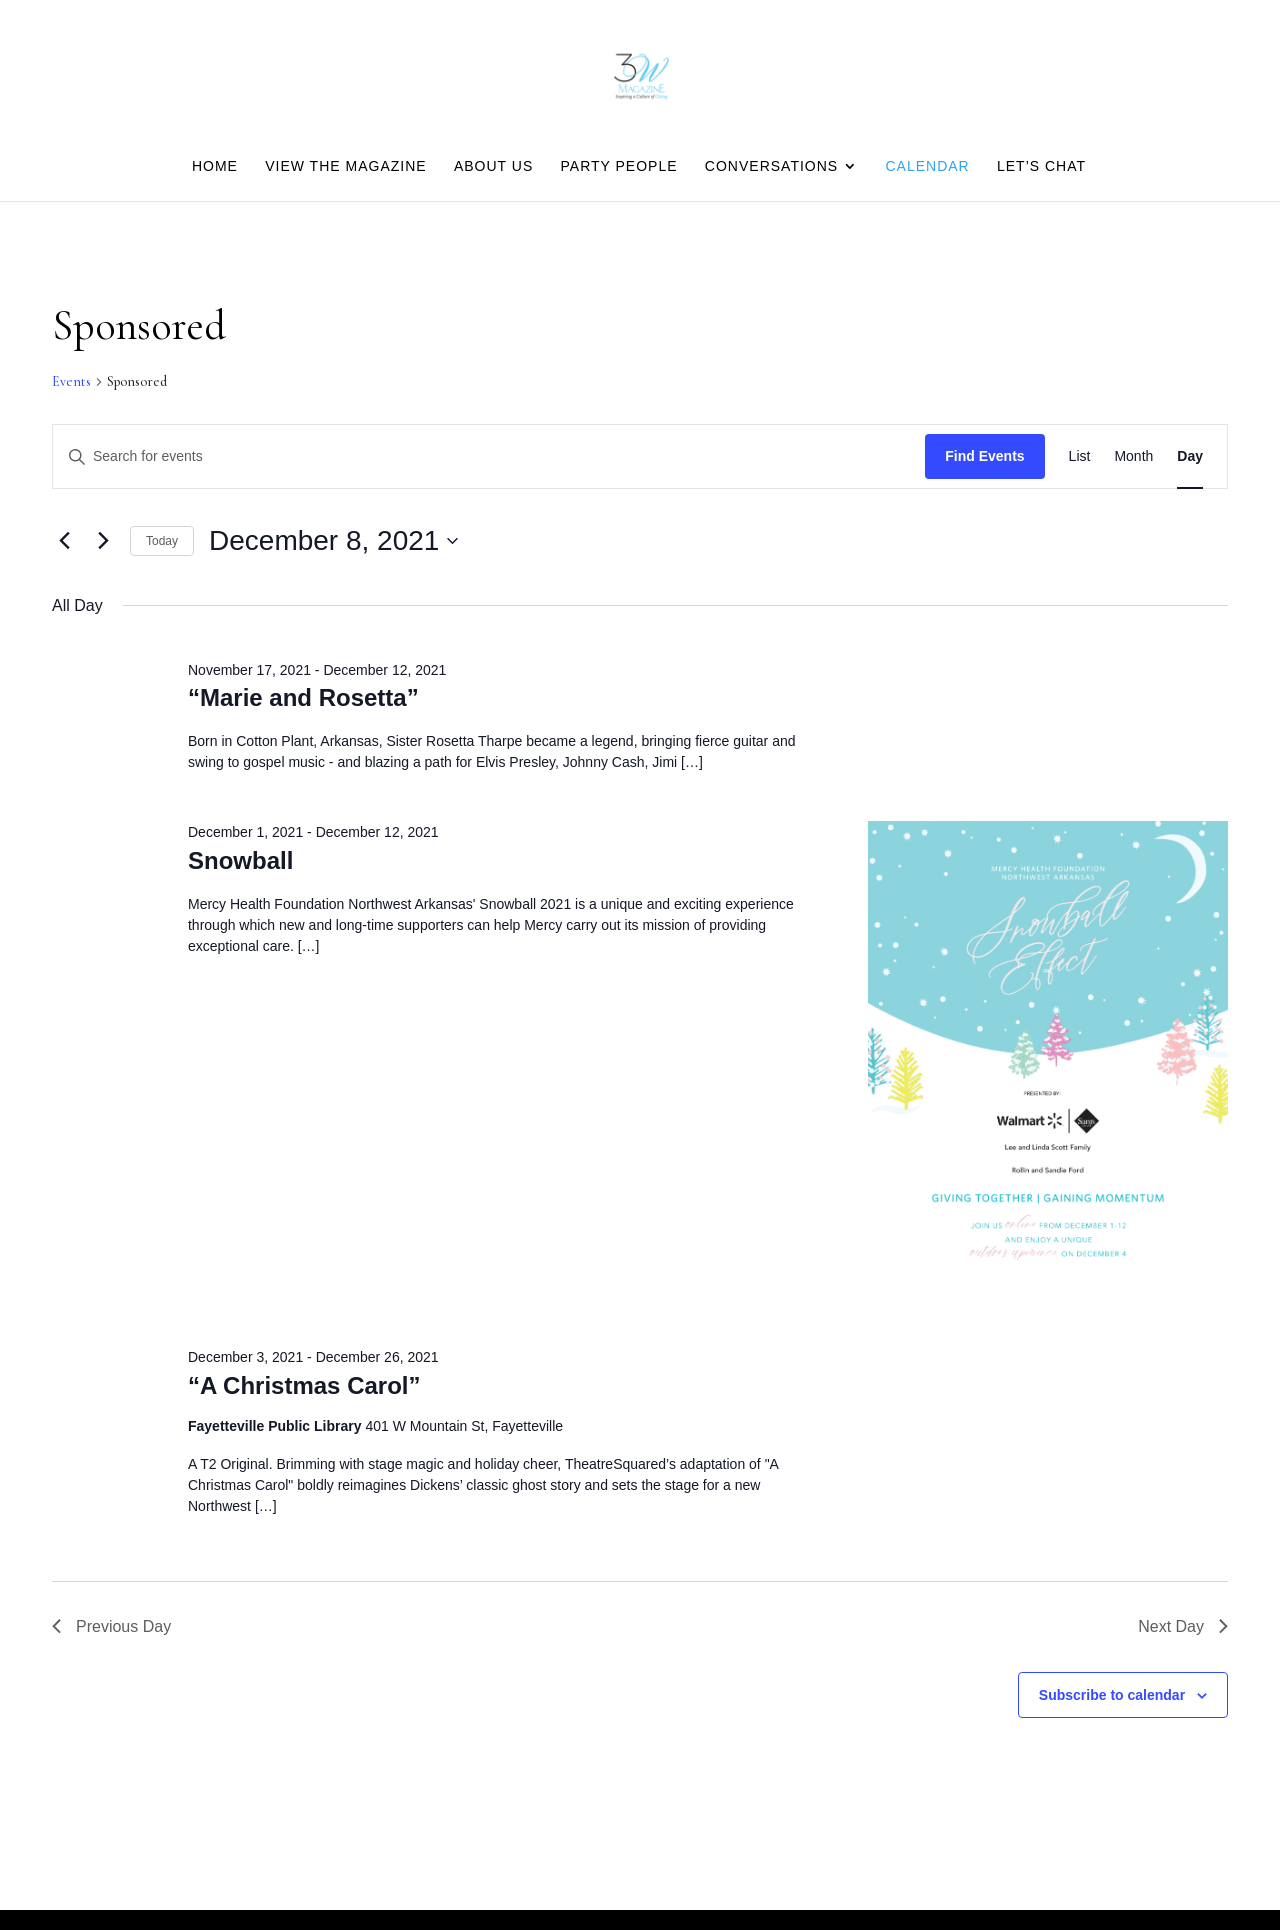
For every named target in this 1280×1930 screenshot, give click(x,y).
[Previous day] (64, 541)
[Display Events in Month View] (1133, 456)
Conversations (771, 166)
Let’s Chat (1041, 166)
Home (215, 166)
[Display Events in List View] (1080, 456)
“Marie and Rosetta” (303, 697)
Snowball (240, 860)
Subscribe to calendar (1112, 1695)
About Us (493, 166)
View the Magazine (345, 166)
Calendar (927, 166)
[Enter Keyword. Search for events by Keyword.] (489, 456)
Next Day (1183, 1626)
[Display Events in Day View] (1190, 456)
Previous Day (111, 1626)
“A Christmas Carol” (304, 1385)
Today (162, 541)
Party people (619, 166)
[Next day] (103, 541)
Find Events (984, 456)
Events (71, 381)
